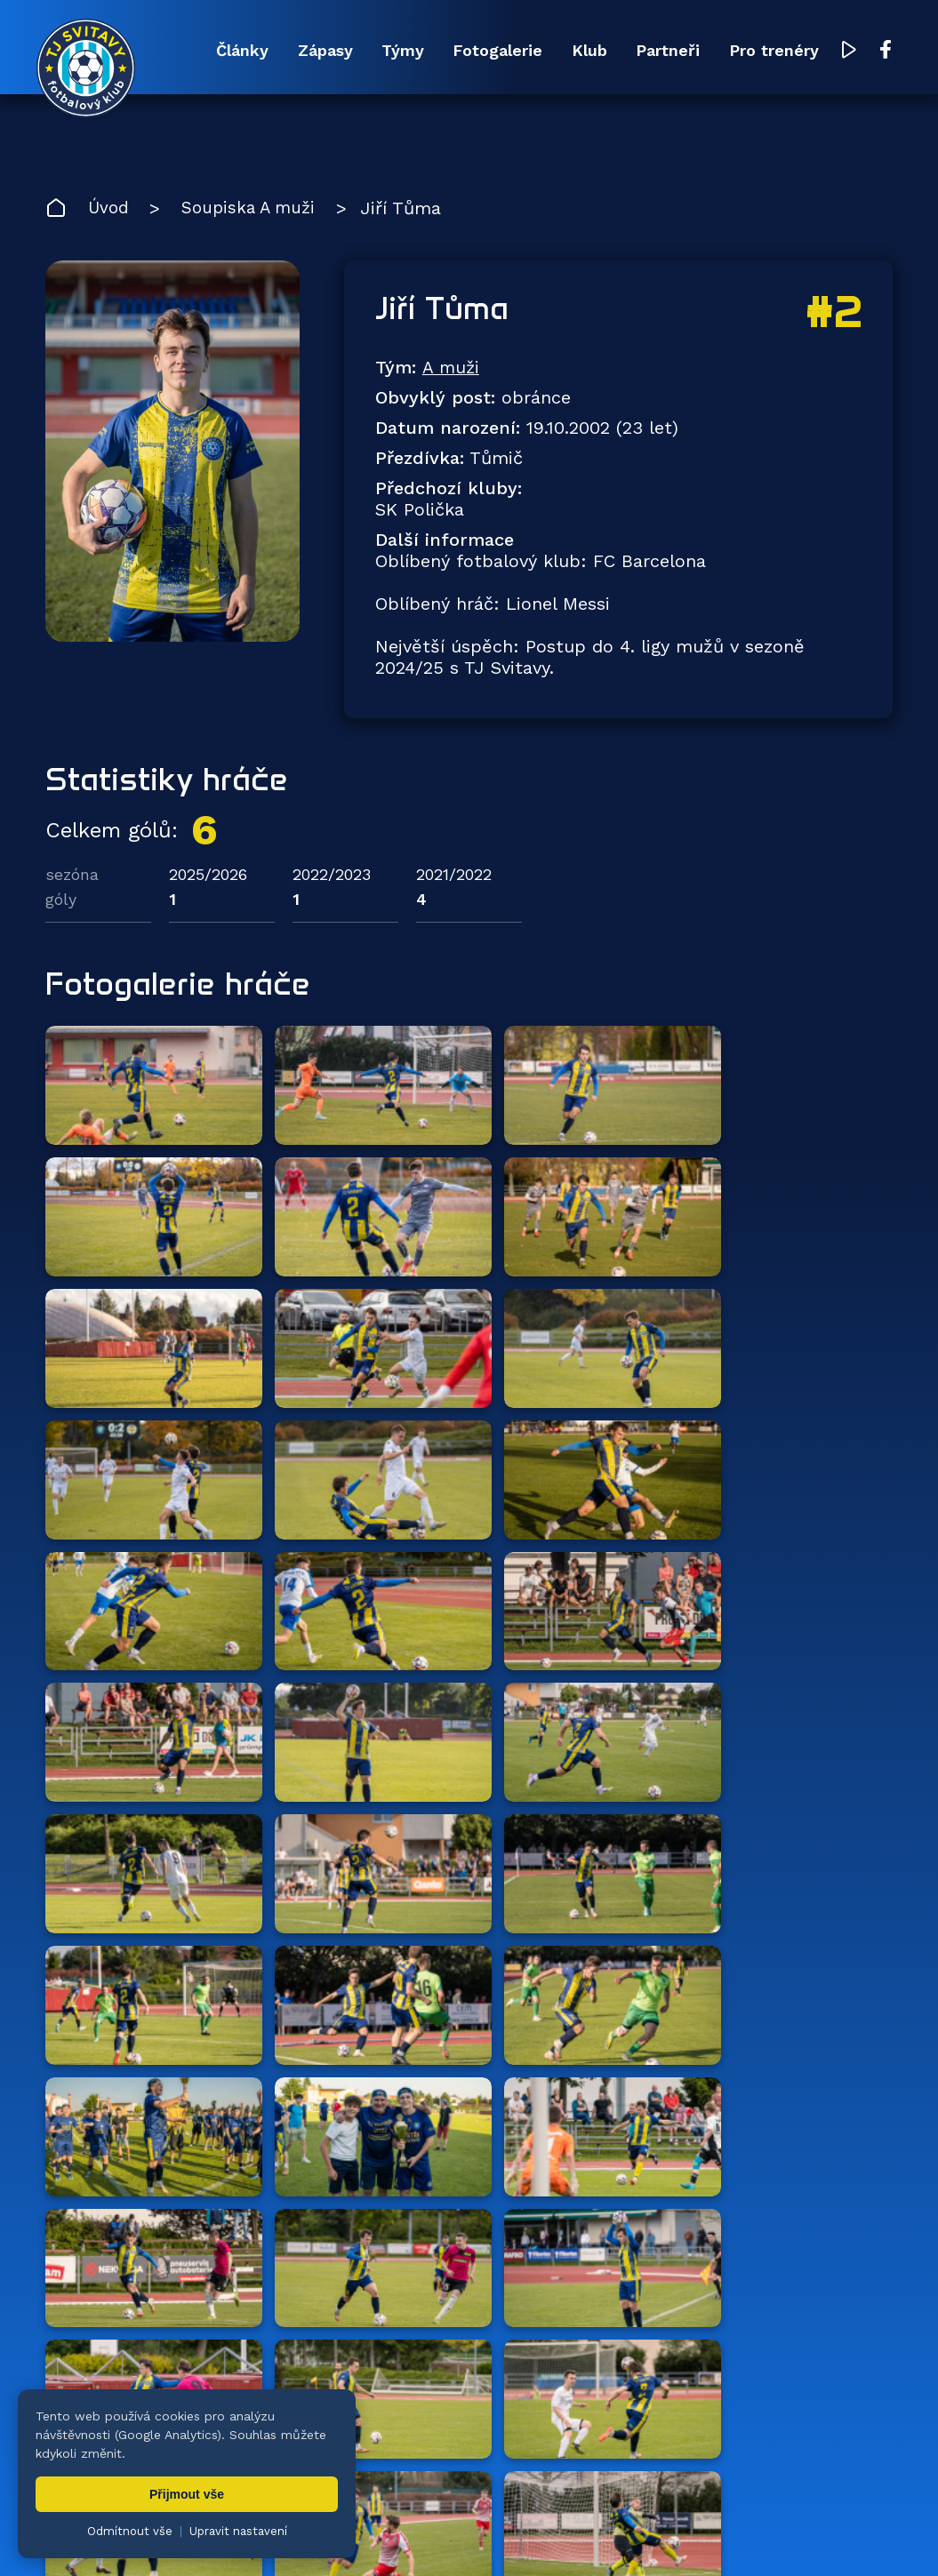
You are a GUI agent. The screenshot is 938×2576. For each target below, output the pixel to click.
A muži (450, 370)
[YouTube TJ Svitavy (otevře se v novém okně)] (850, 52)
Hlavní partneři (154, 2180)
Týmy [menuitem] (378, 51)
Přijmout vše (186, 2494)
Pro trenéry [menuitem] (772, 51)
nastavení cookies (655, 2518)
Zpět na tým (132, 2077)
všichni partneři (807, 2180)
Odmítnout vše (129, 2531)
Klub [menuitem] (576, 51)
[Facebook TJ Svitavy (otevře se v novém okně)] (885, 51)
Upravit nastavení (238, 2531)
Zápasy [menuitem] (294, 51)
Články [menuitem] (206, 51)
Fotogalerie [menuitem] (479, 51)
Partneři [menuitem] (661, 51)
